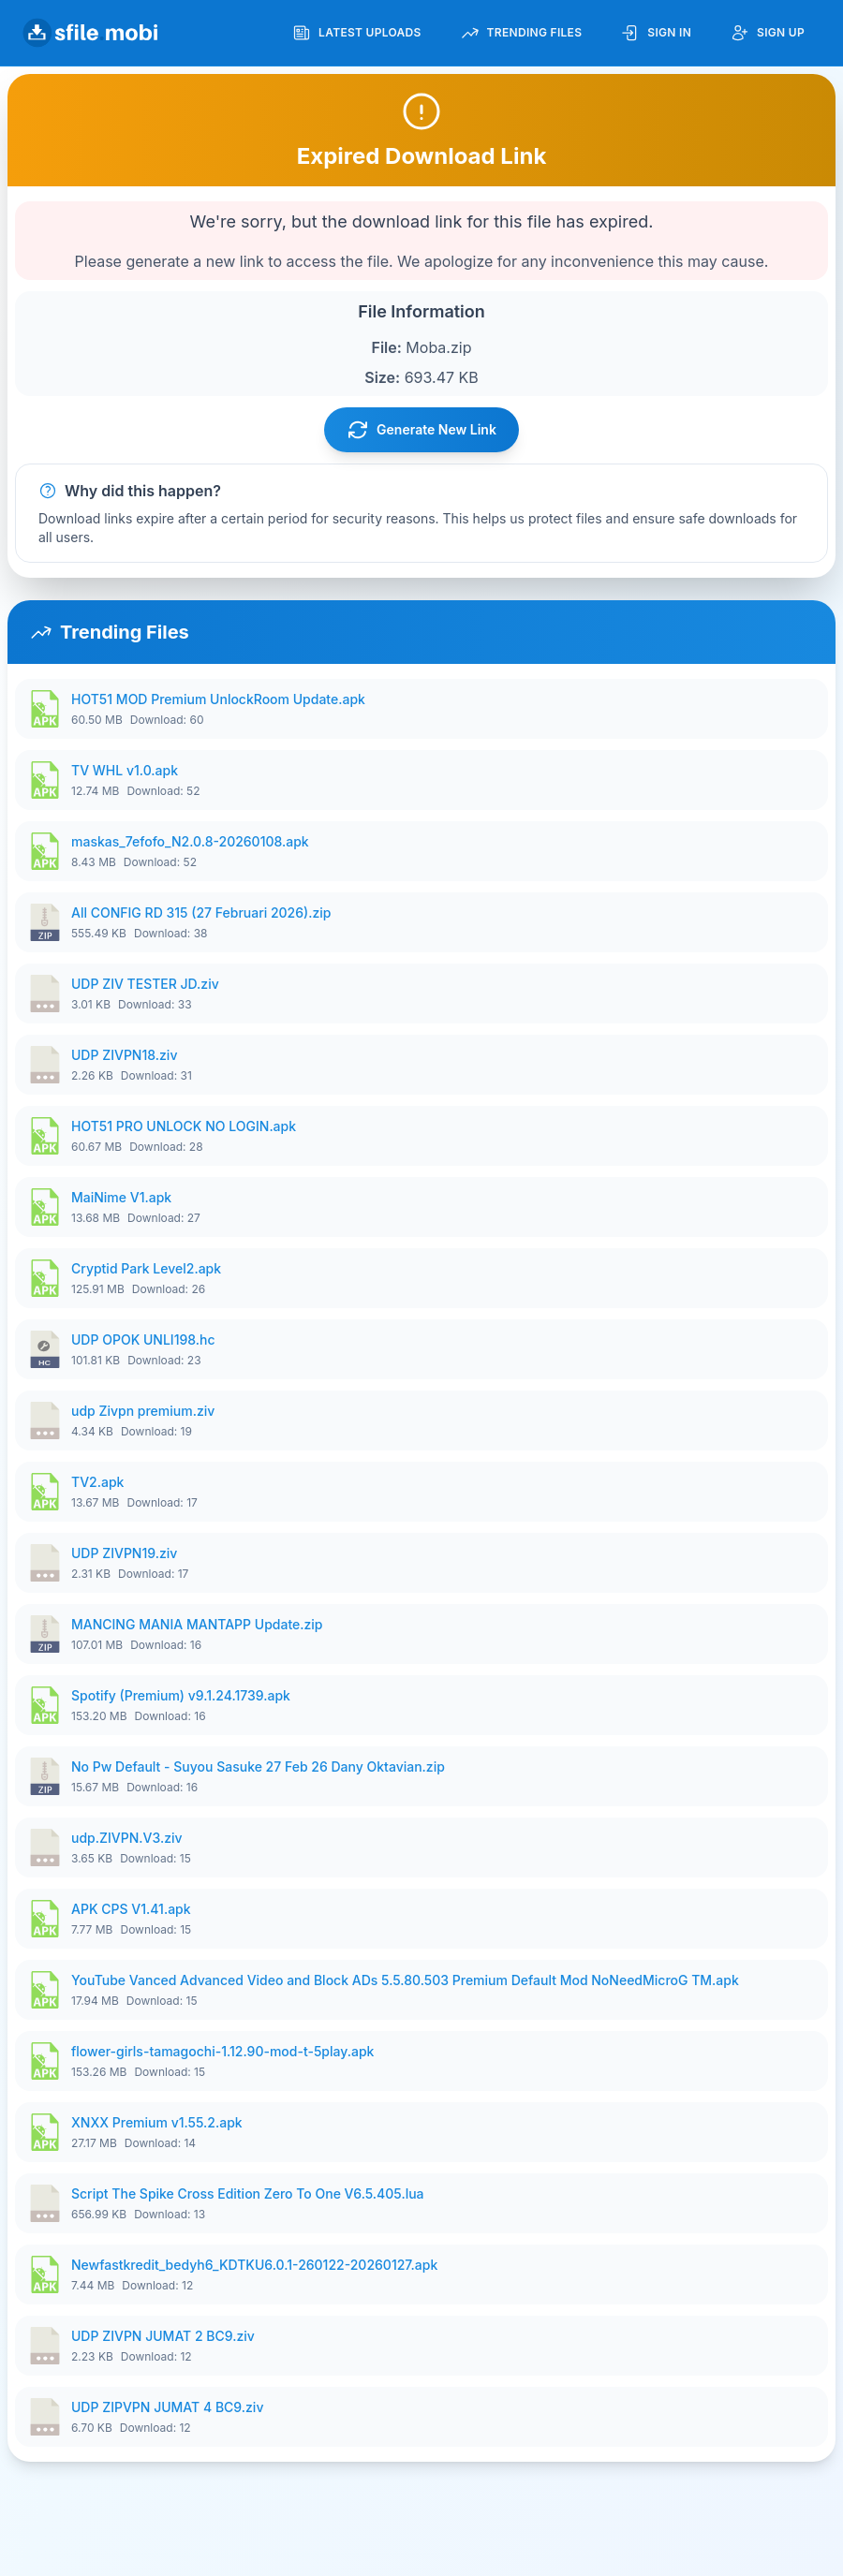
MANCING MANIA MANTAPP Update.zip (197, 1624)
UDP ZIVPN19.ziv (124, 1553)
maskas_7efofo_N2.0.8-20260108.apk (190, 841)
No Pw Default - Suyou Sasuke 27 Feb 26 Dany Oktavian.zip (258, 1766)
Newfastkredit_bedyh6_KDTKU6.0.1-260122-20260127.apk (254, 2265)
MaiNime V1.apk (121, 1197)
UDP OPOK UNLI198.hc (143, 1339)
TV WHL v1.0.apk (124, 770)
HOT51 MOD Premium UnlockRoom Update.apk (218, 699)
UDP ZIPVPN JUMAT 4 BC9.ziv (167, 2407)
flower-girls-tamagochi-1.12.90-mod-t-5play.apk (222, 2051)
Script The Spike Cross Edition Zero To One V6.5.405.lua (247, 2193)
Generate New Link (421, 430)
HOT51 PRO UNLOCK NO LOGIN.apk (183, 1126)
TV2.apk (97, 1482)
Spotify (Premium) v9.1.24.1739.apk (180, 1695)
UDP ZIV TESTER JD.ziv (145, 984)
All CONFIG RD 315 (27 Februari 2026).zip (201, 912)
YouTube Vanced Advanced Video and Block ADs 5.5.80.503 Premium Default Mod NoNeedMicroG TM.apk (405, 1980)
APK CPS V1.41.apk (131, 1909)
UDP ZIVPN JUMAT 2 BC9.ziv (163, 2336)
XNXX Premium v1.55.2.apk (157, 2122)
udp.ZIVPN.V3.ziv (127, 1838)
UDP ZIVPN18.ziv (124, 1055)
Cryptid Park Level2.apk (146, 1268)
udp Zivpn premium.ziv (142, 1411)
